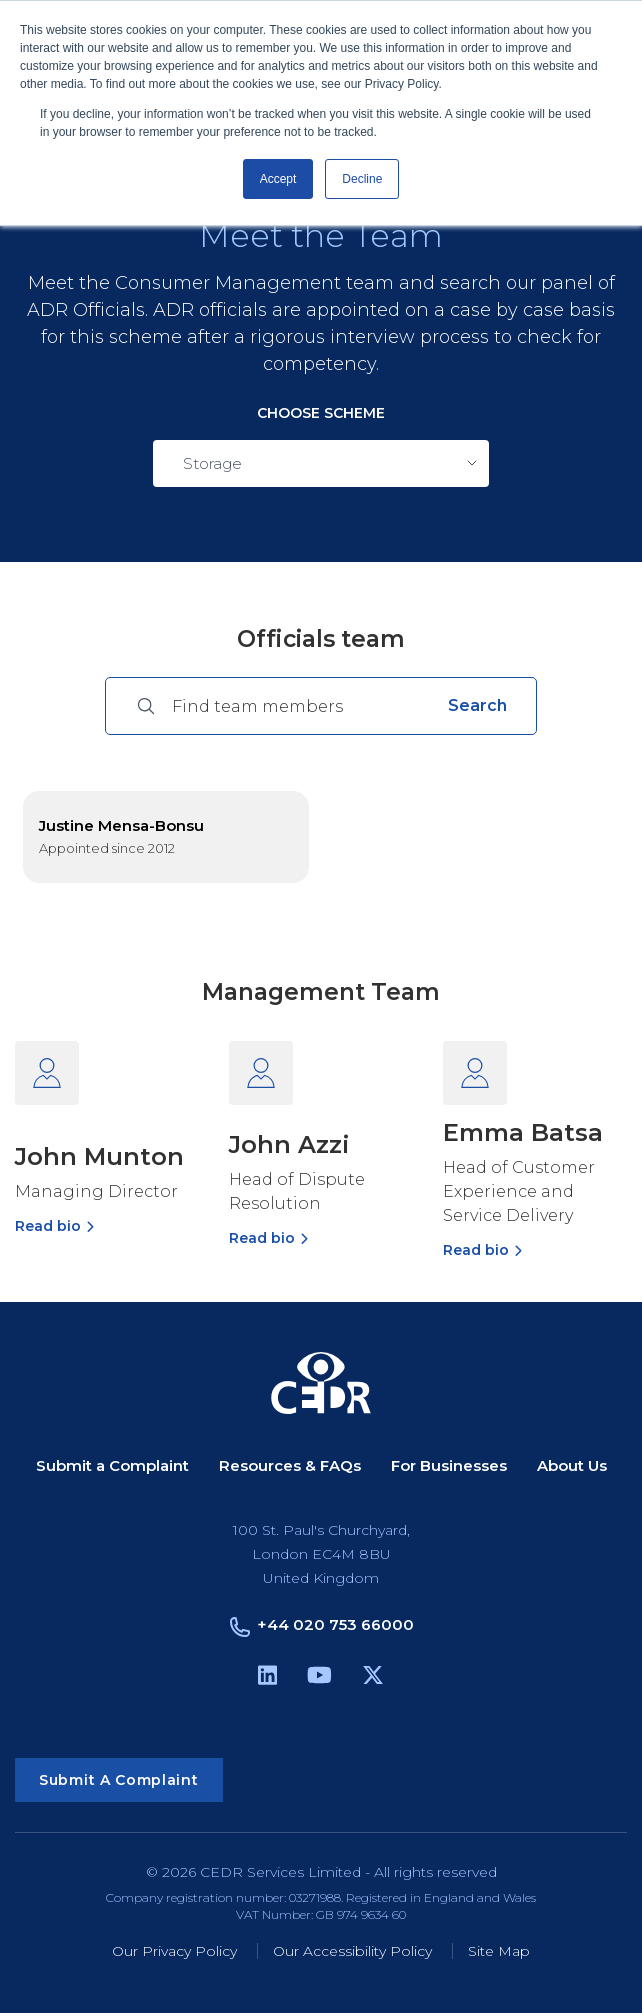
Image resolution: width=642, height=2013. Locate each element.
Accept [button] (278, 179)
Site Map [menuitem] (499, 1951)
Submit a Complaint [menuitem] (112, 1466)
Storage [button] (212, 463)
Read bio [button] (48, 1226)
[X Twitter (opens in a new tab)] (373, 1678)
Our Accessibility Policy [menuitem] (352, 1951)
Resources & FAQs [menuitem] (290, 1466)
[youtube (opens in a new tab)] (319, 1678)
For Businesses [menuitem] (449, 1466)
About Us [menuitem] (572, 1466)
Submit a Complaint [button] (119, 1780)
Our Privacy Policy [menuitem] (174, 1951)
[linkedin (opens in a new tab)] (267, 1678)
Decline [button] (362, 179)
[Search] (302, 706)
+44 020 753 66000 (335, 1624)
